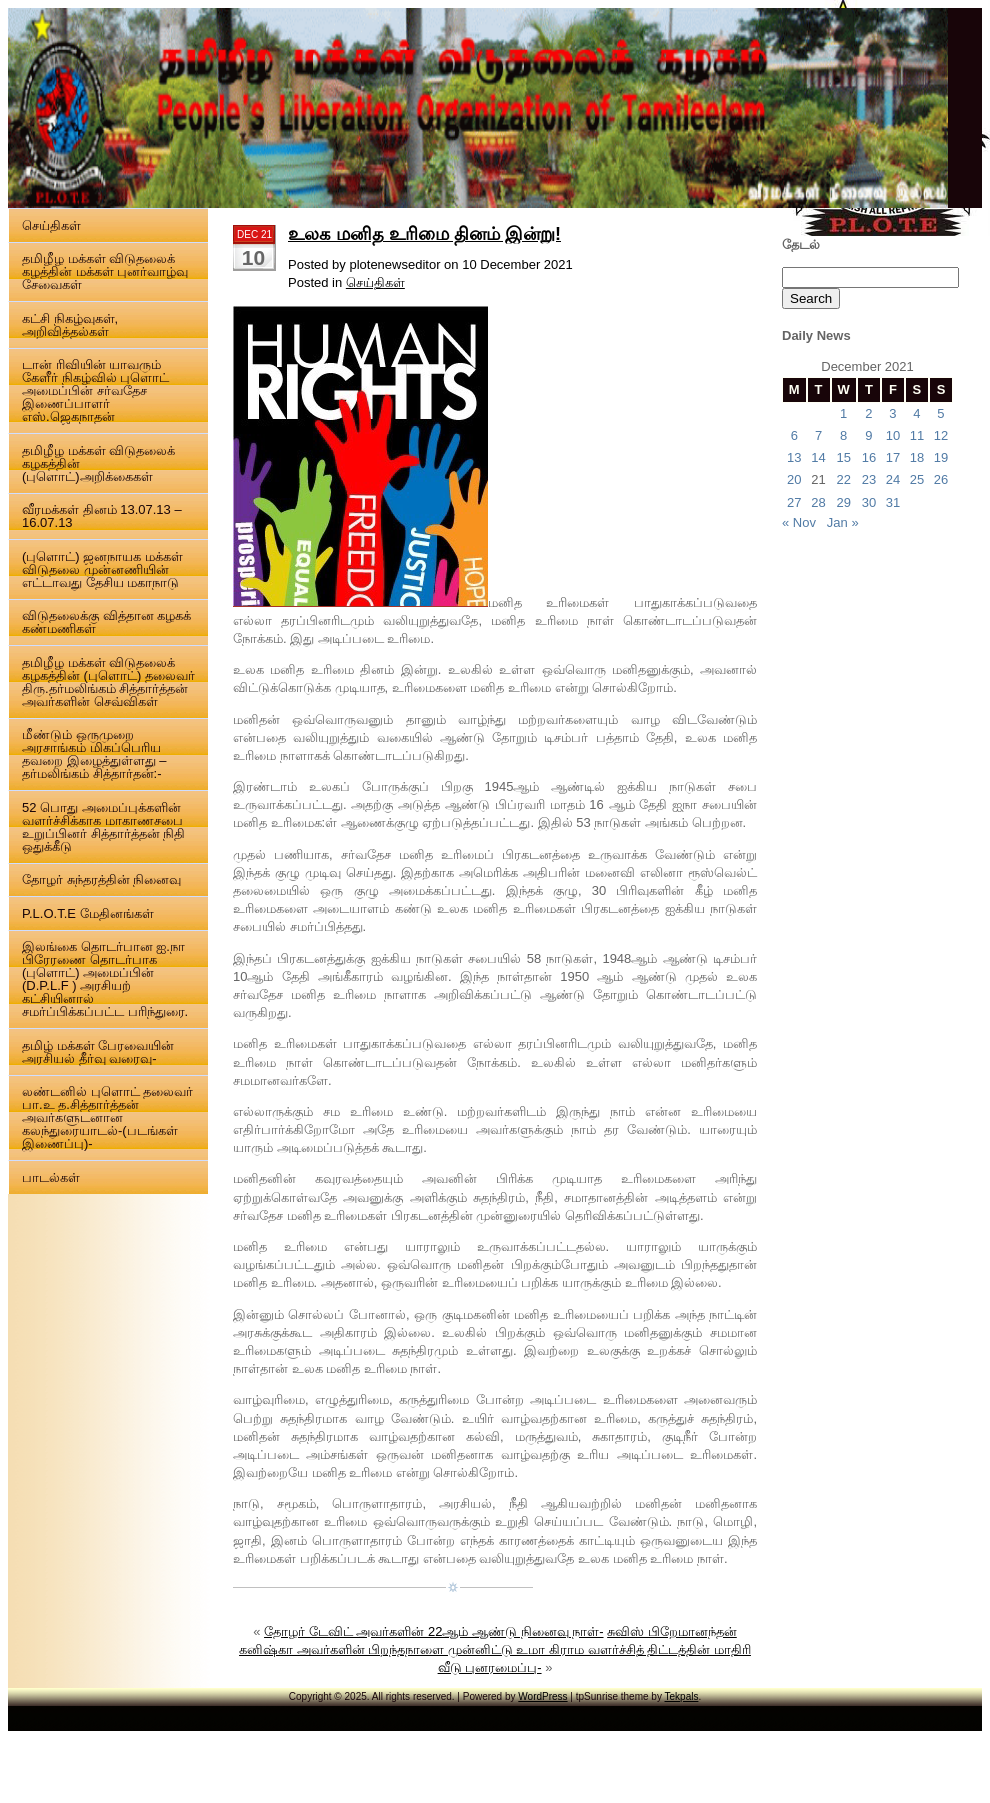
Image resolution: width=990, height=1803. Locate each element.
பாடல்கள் (51, 1177)
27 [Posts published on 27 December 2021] (794, 502)
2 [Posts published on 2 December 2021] (868, 413)
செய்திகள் (51, 225)
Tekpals (682, 1696)
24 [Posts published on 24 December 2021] (893, 479)
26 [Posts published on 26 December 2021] (941, 479)
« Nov (799, 522)
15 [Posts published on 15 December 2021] (843, 457)
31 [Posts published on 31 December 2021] (893, 502)
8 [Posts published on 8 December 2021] (843, 435)
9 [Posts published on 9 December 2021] (868, 435)
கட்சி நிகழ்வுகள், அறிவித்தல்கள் (70, 325)
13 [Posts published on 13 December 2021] (794, 457)
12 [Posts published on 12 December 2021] (941, 435)
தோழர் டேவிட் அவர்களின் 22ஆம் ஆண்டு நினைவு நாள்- (433, 1631)
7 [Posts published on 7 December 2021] (818, 435)
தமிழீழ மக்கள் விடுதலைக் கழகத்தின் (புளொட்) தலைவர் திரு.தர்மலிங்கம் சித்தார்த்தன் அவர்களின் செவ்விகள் (108, 682)
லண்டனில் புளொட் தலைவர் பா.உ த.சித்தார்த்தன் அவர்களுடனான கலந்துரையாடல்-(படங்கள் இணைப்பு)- (107, 1117)
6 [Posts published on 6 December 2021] (794, 435)
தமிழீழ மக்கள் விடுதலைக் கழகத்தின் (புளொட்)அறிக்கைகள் (98, 463)
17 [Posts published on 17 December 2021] (893, 457)
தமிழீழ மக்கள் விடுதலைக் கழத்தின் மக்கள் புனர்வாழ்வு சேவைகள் (105, 271)
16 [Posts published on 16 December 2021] (869, 457)
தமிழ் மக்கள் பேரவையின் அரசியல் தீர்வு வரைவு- (98, 1052)
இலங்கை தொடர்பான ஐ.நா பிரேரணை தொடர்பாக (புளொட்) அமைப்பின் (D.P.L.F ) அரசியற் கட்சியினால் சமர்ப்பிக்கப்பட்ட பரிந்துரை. (105, 979)
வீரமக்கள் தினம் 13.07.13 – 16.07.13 (102, 516)
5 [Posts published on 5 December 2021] (940, 413)
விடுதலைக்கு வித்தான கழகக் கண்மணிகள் (106, 622)
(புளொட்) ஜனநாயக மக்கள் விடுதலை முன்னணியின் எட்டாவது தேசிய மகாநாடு (102, 569)
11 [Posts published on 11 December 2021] (917, 435)
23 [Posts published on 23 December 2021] (869, 479)
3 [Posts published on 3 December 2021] (892, 413)
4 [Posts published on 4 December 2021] (916, 413)
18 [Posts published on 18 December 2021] (917, 457)
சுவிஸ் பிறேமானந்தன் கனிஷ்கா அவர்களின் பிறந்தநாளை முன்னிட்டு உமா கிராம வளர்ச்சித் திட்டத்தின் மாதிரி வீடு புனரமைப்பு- (495, 1649)
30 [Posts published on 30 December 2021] (869, 502)
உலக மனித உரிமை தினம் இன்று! (424, 234)
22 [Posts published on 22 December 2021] (843, 479)
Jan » (843, 522)
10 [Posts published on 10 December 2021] (893, 435)
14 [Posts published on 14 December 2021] (818, 457)
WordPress (542, 1696)
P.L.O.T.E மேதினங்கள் (88, 913)
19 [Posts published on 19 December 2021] (941, 457)
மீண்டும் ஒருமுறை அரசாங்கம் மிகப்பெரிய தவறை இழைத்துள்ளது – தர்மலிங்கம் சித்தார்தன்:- (94, 754)
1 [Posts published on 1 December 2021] (843, 413)
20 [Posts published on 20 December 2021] (794, 479)
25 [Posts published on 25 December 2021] (917, 479)
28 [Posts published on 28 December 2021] (818, 502)
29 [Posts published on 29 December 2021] (843, 502)
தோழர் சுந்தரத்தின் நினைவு (101, 879)
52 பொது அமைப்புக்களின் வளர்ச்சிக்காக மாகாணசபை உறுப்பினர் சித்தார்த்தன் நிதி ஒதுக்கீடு (103, 827)
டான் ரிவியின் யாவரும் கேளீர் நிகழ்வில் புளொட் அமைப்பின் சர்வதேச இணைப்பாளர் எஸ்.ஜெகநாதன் (95, 390)
